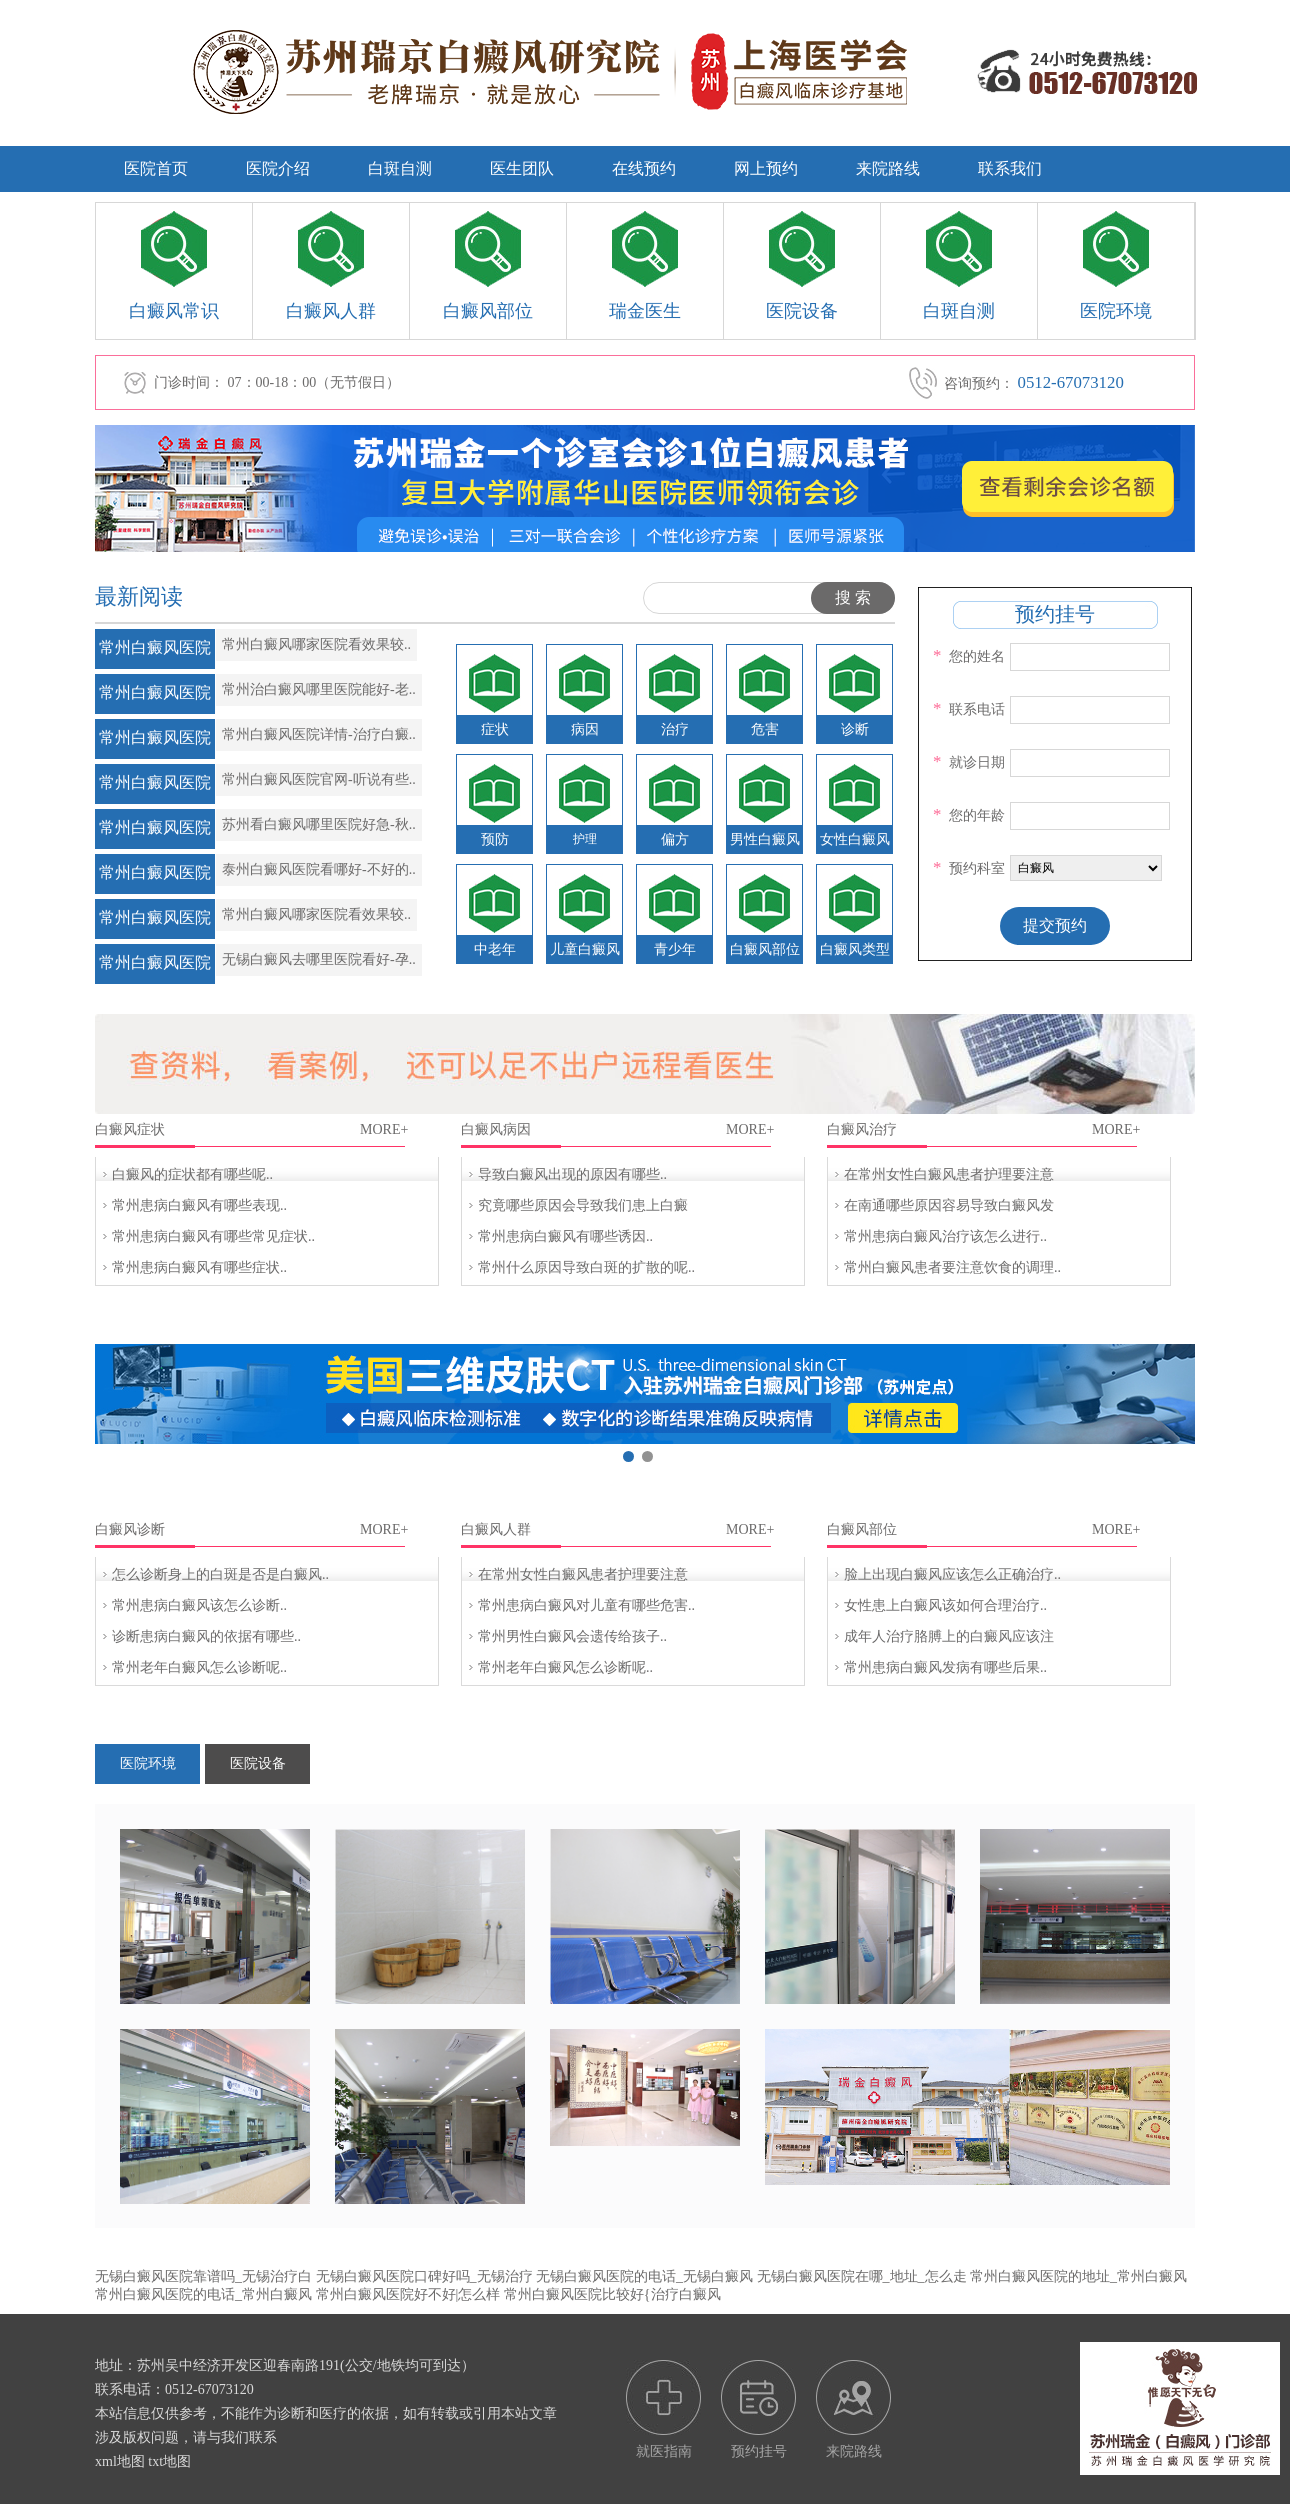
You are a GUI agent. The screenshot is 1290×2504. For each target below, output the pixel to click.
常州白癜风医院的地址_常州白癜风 (1078, 2276)
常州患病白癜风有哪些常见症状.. (213, 1236)
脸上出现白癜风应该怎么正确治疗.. (952, 1574)
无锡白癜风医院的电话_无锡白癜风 (644, 2276)
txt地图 (169, 2461)
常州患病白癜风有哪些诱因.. (565, 1236)
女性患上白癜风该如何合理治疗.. (945, 1605)
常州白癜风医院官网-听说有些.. (319, 779)
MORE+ (384, 1129)
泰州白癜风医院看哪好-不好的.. (319, 869)
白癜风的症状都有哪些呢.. (192, 1174)
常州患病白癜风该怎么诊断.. (199, 1605)
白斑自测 (400, 168)
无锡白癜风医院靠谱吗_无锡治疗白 (203, 2276)
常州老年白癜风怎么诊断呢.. (199, 1667)
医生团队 (522, 168)
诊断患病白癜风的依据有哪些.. (206, 1636)
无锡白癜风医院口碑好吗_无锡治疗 (424, 2276)
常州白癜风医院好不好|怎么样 (408, 2294)
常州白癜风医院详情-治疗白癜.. (319, 734)
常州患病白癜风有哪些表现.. (199, 1205)
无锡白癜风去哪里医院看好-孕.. (319, 959)
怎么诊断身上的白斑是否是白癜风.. (220, 1574)
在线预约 (644, 168)
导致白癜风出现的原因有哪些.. (572, 1174)
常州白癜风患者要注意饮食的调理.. (952, 1267)
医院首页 (156, 168)
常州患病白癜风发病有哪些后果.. (945, 1667)
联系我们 (1010, 168)
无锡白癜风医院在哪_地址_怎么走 (862, 2276)
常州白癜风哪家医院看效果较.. (316, 644)
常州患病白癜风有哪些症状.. (199, 1267)
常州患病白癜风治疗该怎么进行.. (945, 1236)
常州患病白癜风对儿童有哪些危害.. (586, 1605)
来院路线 (888, 168)
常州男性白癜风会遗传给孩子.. (572, 1636)
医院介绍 (278, 168)
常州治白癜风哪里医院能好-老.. (319, 689)
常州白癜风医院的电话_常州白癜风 (203, 2294)
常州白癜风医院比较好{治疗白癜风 (612, 2294)
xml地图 (120, 2461)
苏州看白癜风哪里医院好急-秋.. (319, 824)
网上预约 (766, 168)
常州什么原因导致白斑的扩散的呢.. (586, 1267)
